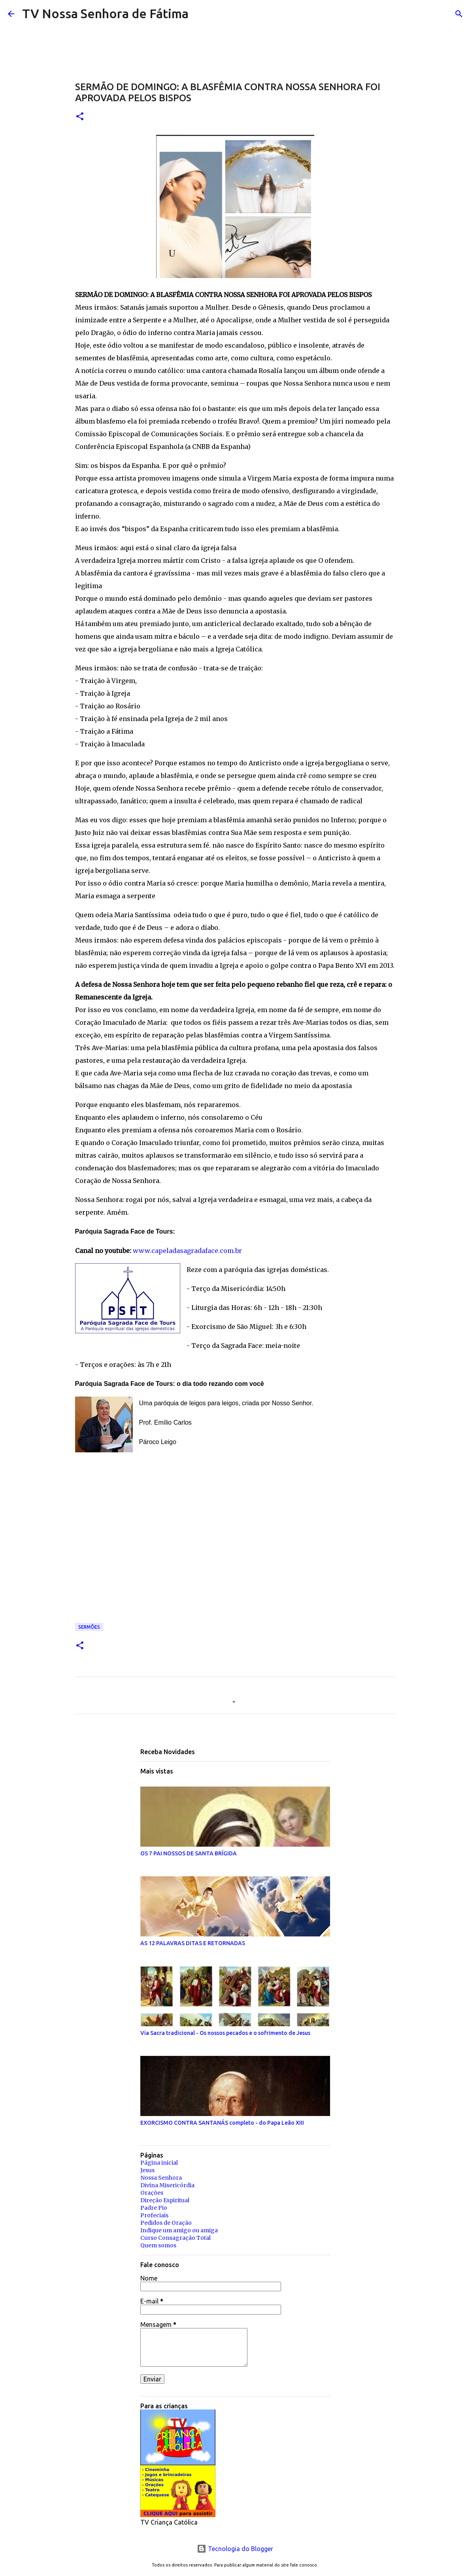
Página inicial (159, 2162)
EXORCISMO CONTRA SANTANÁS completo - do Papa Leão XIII (222, 2123)
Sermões (89, 1627)
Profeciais (154, 2215)
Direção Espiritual (164, 2200)
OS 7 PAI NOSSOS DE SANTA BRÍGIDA (188, 1853)
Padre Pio (153, 2207)
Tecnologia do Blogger (235, 2548)
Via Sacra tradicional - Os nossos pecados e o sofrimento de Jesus (225, 2033)
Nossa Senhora (161, 2177)
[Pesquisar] (199, 13)
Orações (151, 2192)
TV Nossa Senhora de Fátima (105, 13)
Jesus (147, 2170)
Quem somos (158, 2245)
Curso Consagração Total (175, 2237)
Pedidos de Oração (166, 2222)
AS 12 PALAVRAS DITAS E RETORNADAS (192, 1943)
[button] (80, 117)
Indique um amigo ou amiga (179, 2230)
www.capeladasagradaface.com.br (187, 1251)
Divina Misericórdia (167, 2185)
